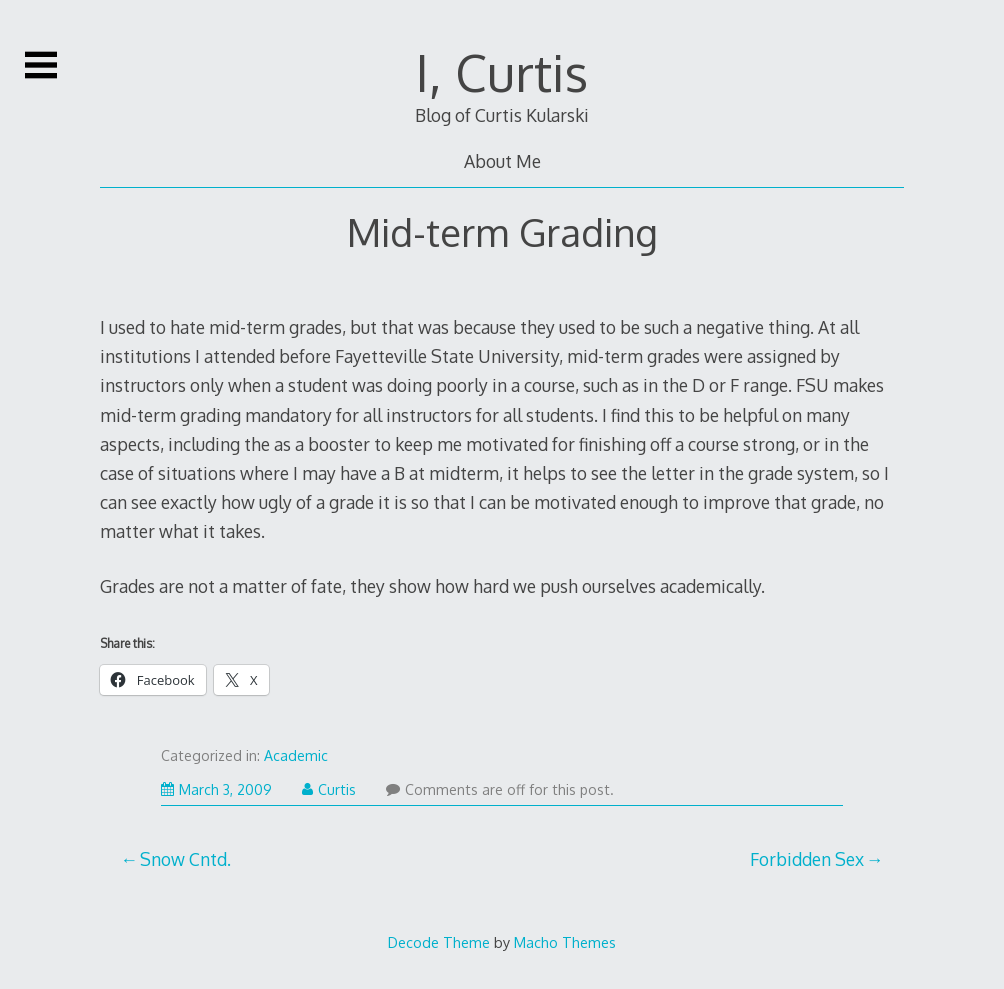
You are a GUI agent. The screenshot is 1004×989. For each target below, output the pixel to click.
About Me (502, 161)
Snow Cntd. (185, 859)
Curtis (329, 789)
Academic (296, 755)
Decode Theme (439, 942)
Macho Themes (565, 942)
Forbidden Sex (807, 859)
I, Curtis (502, 72)
